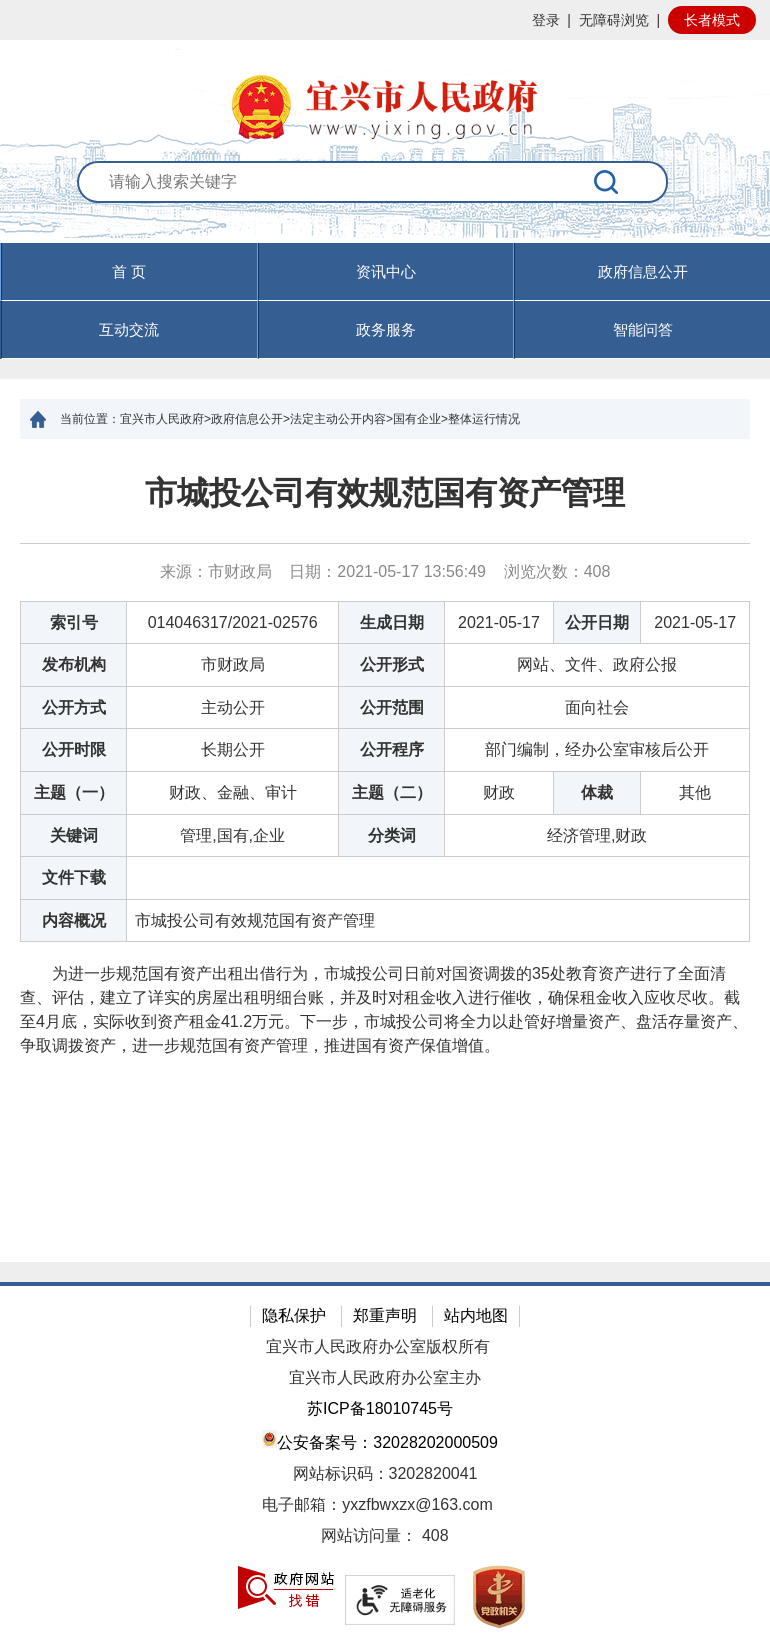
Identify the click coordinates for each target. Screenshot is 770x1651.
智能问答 (643, 329)
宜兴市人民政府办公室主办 (385, 1377)
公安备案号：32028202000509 (380, 1440)
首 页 (129, 271)
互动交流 (129, 329)
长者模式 (712, 20)
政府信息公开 (643, 271)
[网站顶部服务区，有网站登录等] (385, 20)
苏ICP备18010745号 (380, 1408)
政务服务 (386, 329)
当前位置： (90, 419)
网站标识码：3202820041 (385, 1473)
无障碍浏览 (614, 20)
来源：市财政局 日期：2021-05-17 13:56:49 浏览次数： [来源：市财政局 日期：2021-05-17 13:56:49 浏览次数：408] (385, 571)
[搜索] (606, 182)
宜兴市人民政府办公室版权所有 (378, 1346)
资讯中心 (386, 271)
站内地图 (476, 1315)
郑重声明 (385, 1315)
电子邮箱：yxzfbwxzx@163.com (377, 1504)
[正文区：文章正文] (385, 850)
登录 (546, 20)
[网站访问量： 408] (385, 1536)
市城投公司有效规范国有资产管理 (385, 493)
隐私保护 (294, 1315)
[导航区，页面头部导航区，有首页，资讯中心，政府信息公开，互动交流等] (385, 301)
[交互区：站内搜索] (385, 202)
